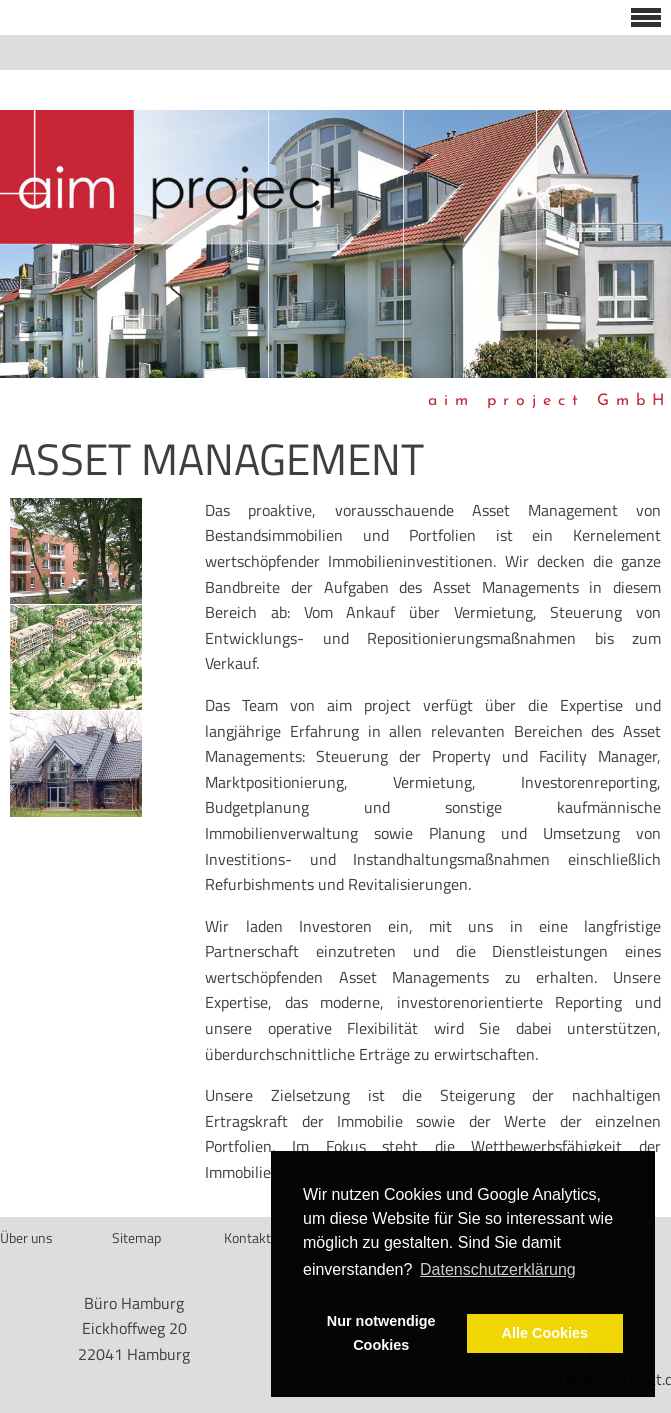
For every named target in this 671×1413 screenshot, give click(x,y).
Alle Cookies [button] (545, 1333)
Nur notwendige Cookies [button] (381, 1333)
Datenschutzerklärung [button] (498, 1269)
